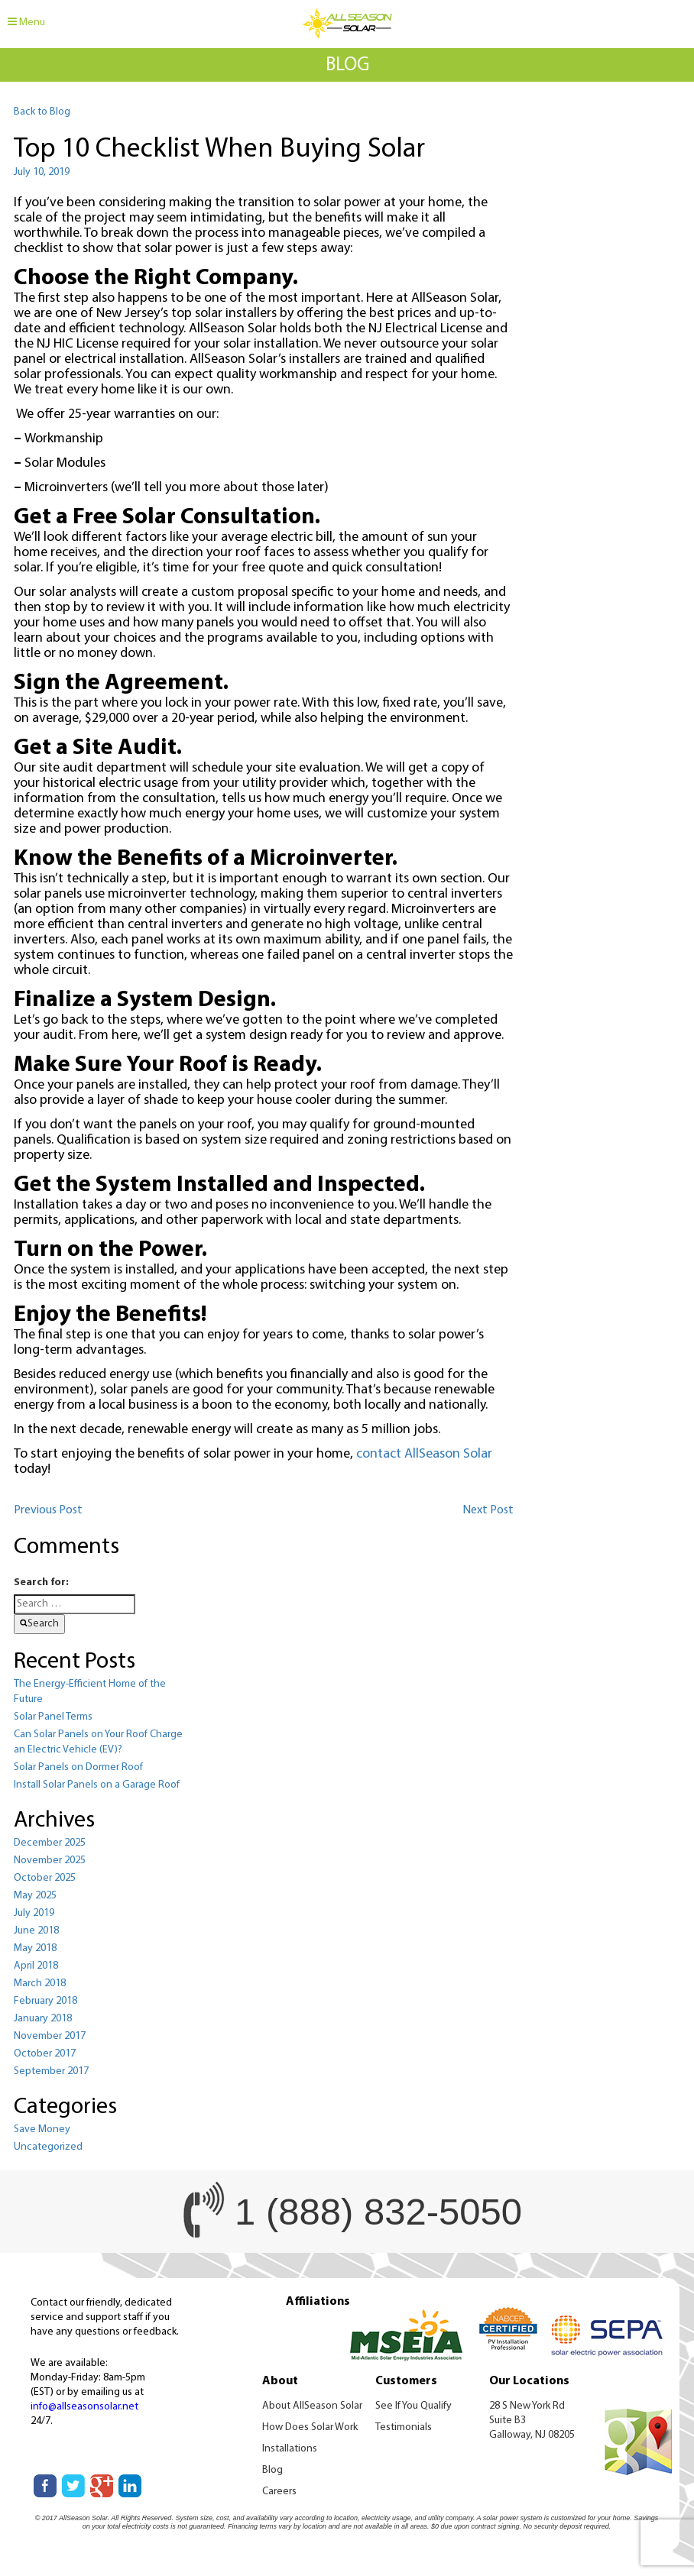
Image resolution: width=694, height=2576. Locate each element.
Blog (272, 2470)
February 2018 (45, 2001)
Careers (279, 2491)
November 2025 (50, 1860)
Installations (289, 2449)
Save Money (42, 2129)
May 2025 (35, 1895)
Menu (26, 22)
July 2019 (34, 1913)
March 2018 (40, 1983)
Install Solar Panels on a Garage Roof (97, 1785)
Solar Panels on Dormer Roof (78, 1767)
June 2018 (36, 1931)
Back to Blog (42, 112)
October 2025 (45, 1878)
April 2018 (36, 1966)
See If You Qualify (413, 2406)
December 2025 (50, 1843)
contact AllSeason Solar (424, 1454)
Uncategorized (48, 2147)
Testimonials (403, 2427)
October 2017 (45, 2054)
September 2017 (51, 2071)
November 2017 (50, 2036)
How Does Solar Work (310, 2427)
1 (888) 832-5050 (378, 2211)
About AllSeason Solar (312, 2406)
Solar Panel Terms (53, 1717)
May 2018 (35, 1948)
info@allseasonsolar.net (84, 2407)
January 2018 (43, 2018)
